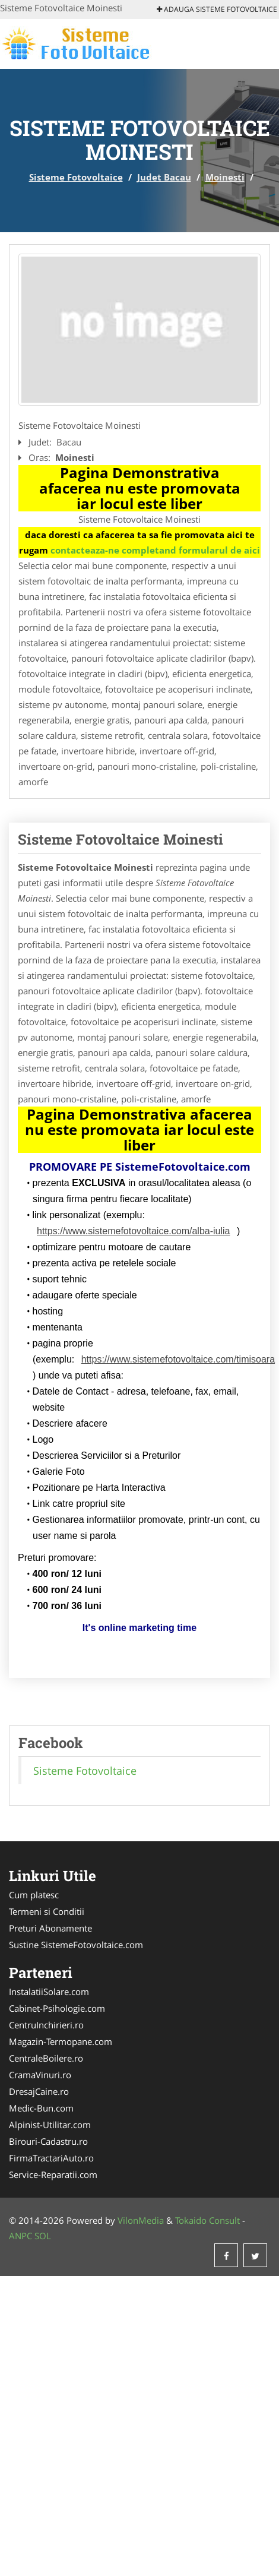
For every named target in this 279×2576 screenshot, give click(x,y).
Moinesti (225, 177)
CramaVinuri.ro (40, 2074)
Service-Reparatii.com (53, 2174)
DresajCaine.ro (39, 2091)
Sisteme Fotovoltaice (76, 177)
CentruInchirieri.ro (46, 2024)
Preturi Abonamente (50, 1928)
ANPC (20, 2236)
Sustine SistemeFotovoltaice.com (76, 1944)
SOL (42, 2236)
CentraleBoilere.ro (46, 2058)
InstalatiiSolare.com (49, 1991)
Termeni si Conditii (46, 1911)
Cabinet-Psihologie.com (57, 2008)
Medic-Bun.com (41, 2108)
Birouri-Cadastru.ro (48, 2141)
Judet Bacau (164, 177)
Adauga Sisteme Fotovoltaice (217, 9)
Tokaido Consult (207, 2220)
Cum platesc (34, 1894)
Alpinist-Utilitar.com (50, 2124)
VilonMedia (141, 2220)
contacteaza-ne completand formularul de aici (155, 550)
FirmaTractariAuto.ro (51, 2158)
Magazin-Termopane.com (60, 2041)
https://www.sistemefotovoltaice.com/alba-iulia (133, 1231)
